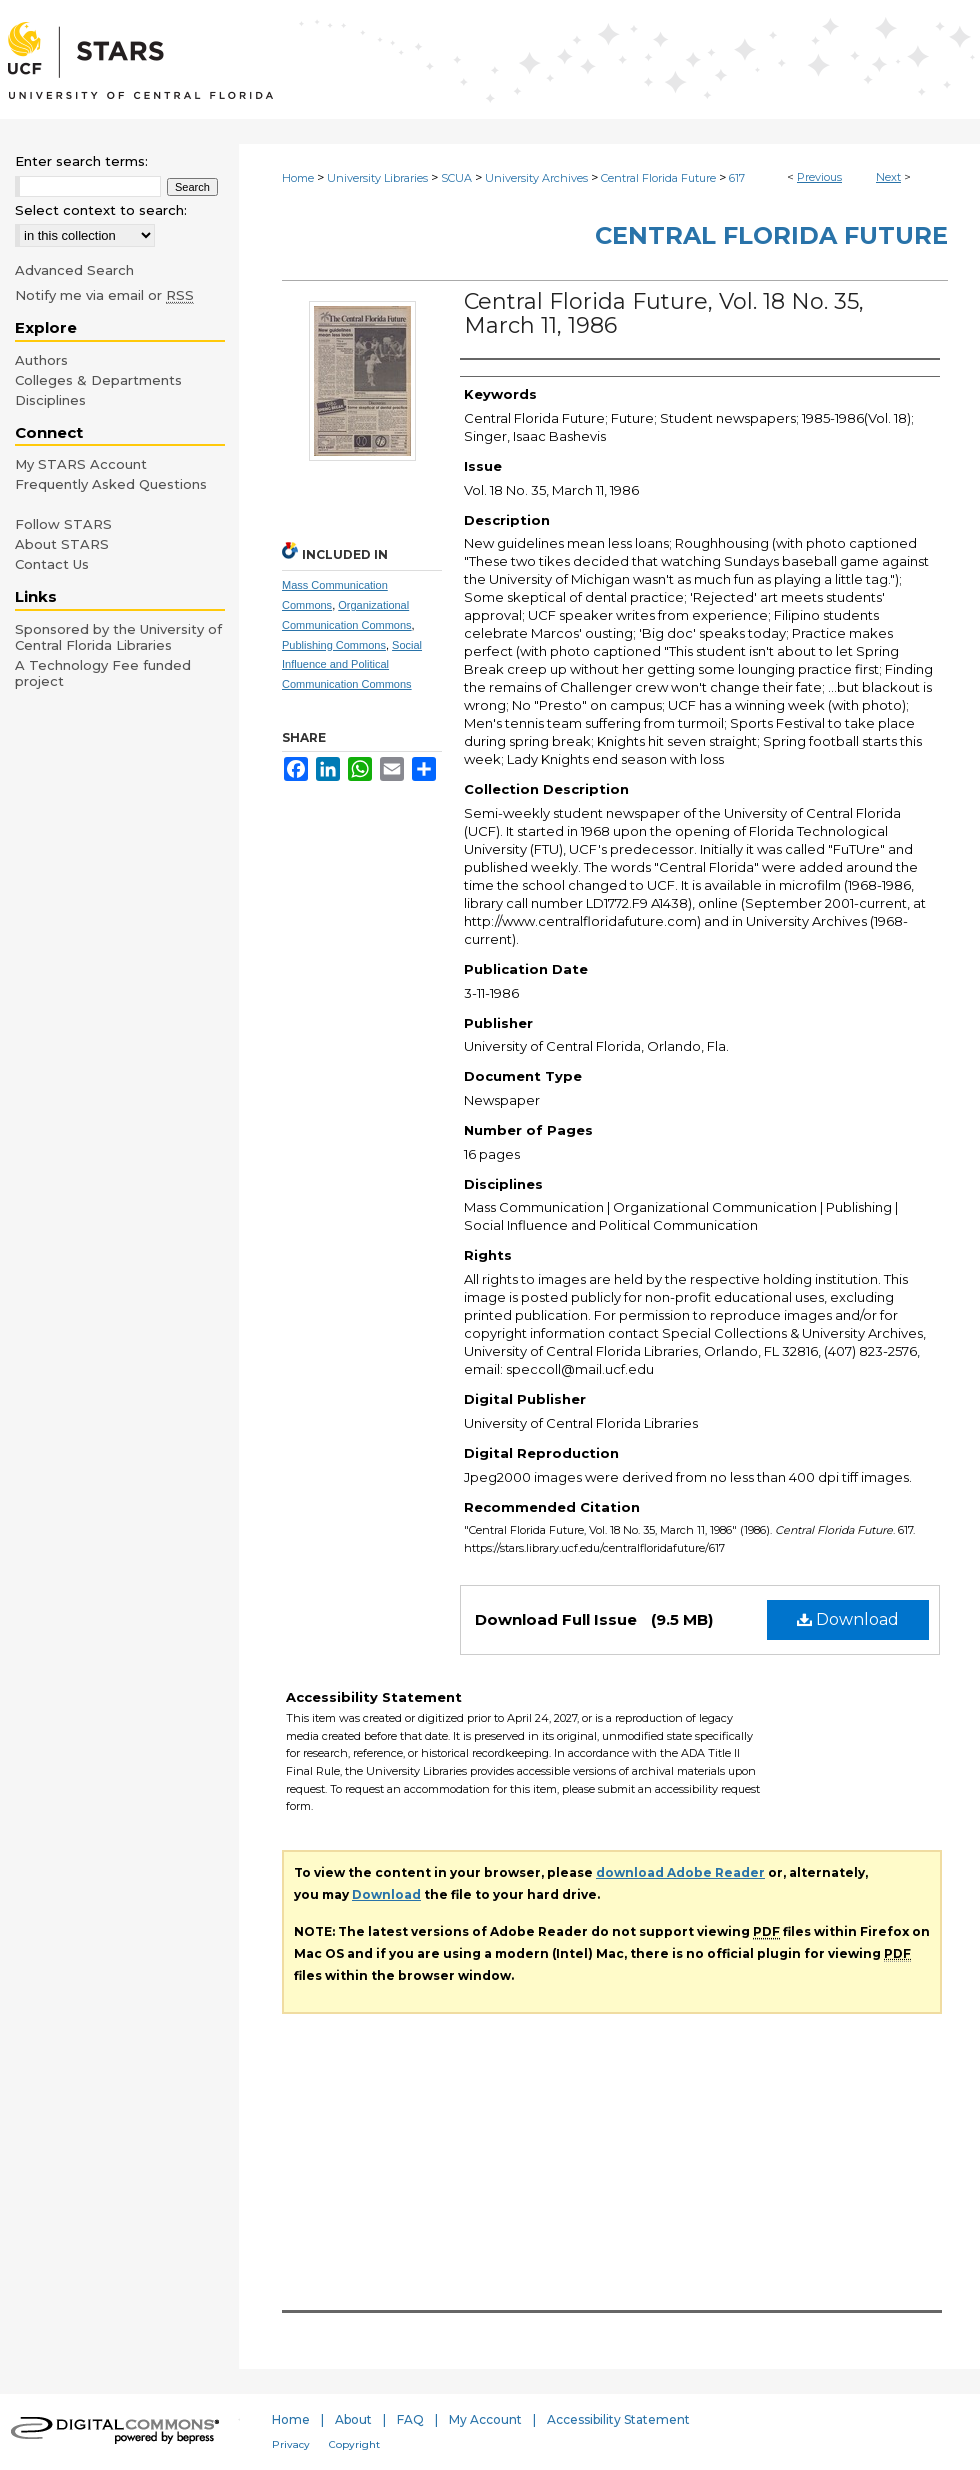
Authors (41, 360)
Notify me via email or (104, 295)
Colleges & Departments (98, 380)
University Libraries (377, 178)
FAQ (410, 2419)
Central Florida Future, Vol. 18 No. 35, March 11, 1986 (664, 313)
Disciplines (50, 400)
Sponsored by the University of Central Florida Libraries (118, 637)
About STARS (62, 544)
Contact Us (52, 564)
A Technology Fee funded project (103, 673)
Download (848, 1619)
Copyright (354, 2444)
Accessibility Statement (618, 2419)
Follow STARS (63, 524)
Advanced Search (74, 270)
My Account (485, 2419)
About (353, 2419)
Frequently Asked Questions (111, 484)
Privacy (291, 2444)
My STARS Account (81, 464)
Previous (819, 177)
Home (298, 178)
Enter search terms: (81, 161)
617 (737, 178)
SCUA (456, 178)
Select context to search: (101, 210)
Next (888, 177)
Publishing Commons (334, 645)
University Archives (536, 178)
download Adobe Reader (680, 1872)
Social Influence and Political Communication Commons (352, 665)
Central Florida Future (658, 178)
